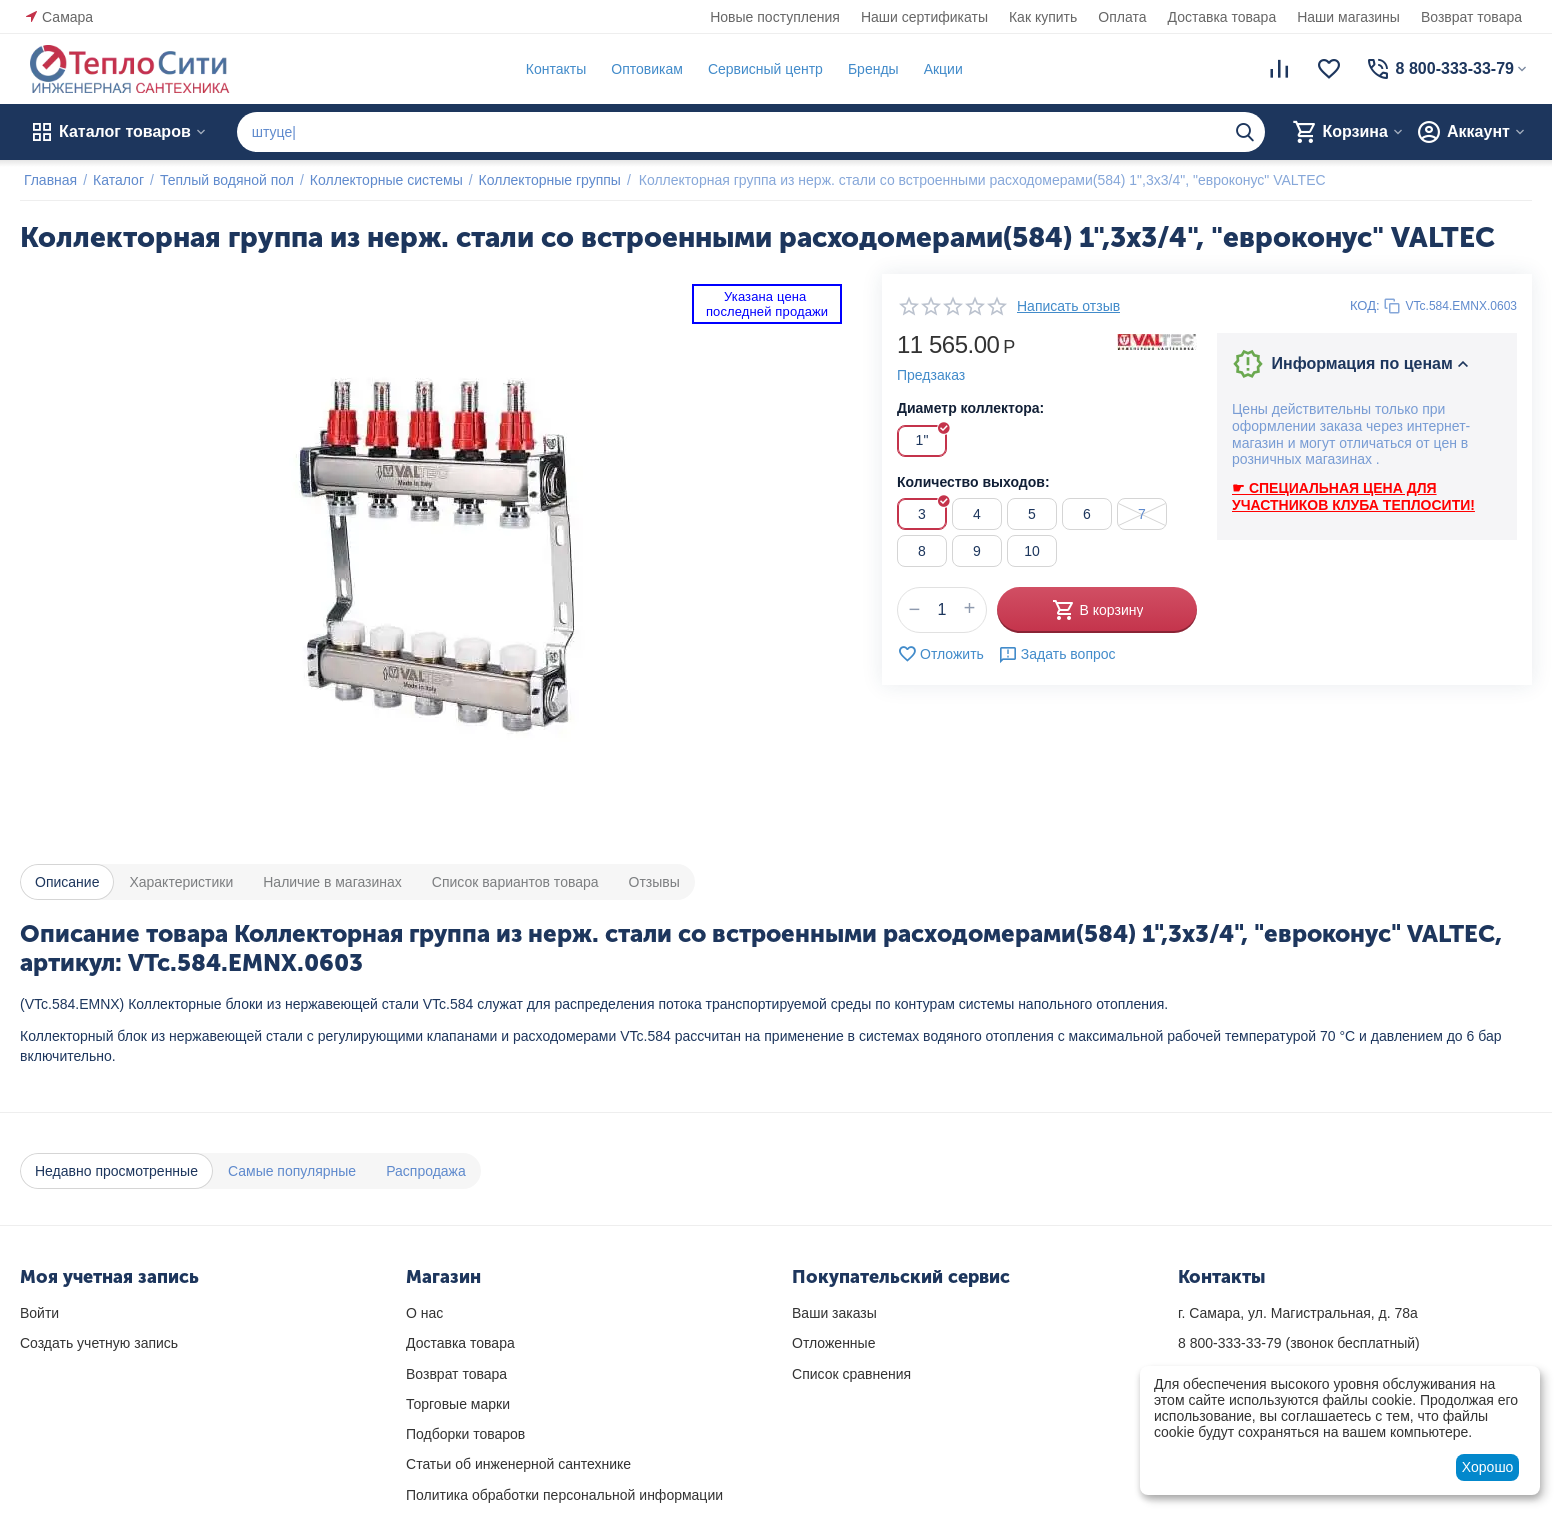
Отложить (940, 654)
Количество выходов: (973, 482)
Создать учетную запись (99, 1343)
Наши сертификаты (924, 17)
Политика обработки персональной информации (564, 1495)
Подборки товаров (465, 1434)
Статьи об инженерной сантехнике (518, 1464)
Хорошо (1488, 1467)
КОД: (1365, 305)
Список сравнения (851, 1374)
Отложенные (833, 1343)
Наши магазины (1348, 17)
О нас (424, 1313)
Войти (39, 1313)
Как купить (1043, 17)
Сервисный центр (761, 69)
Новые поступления (775, 17)
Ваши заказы (834, 1313)
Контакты (552, 69)
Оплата (1122, 17)
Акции (939, 69)
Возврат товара (1471, 17)
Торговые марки (458, 1404)
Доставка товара (1222, 17)
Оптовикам (643, 69)
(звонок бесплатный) (1299, 1343)
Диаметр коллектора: (970, 408)
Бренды (869, 69)
